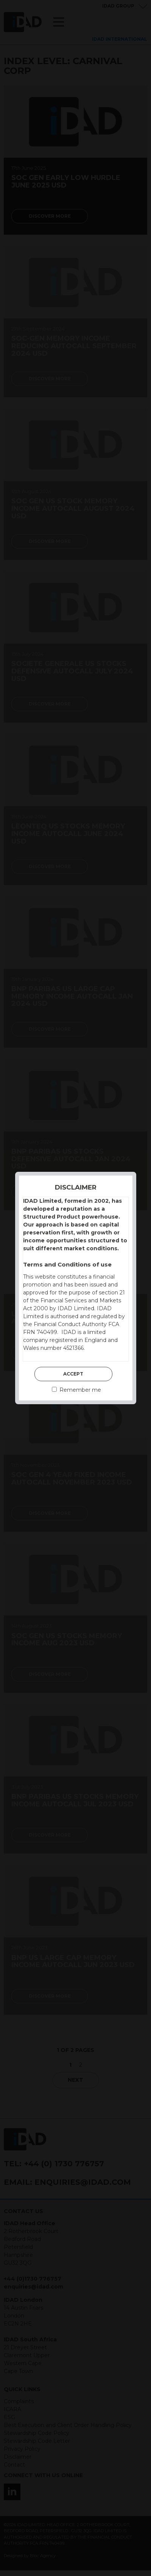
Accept (73, 1374)
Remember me (76, 1389)
